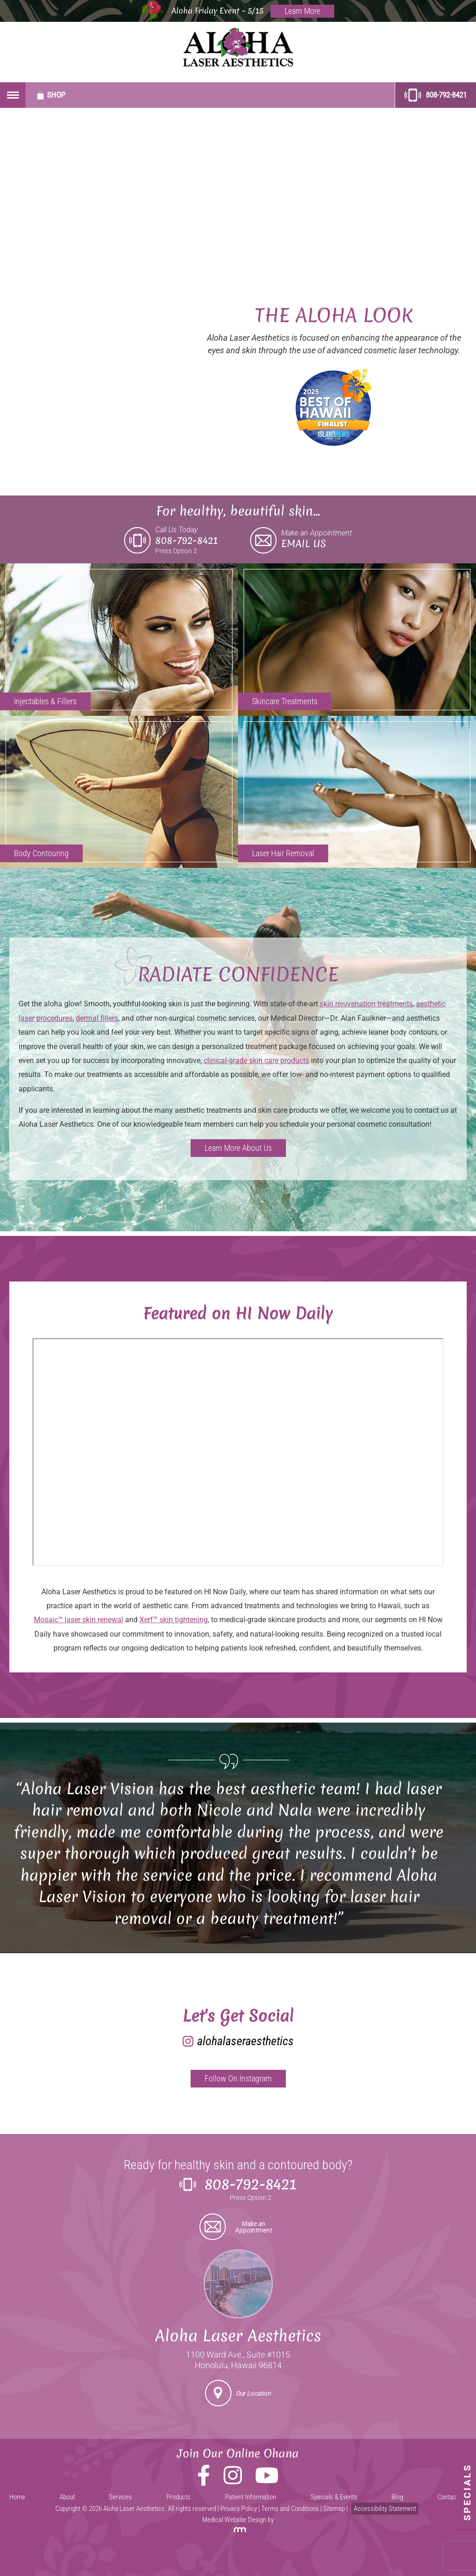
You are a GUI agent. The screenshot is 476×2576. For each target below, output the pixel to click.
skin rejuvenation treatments (366, 1003)
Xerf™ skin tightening (173, 1619)
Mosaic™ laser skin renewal (78, 1619)
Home (17, 2497)
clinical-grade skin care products (256, 1060)
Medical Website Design (234, 2520)
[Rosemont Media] (238, 2530)
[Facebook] (203, 2481)
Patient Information (250, 2497)
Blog (397, 2497)
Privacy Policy (238, 2508)
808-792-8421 (435, 95)
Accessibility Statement (385, 2508)
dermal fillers (97, 1018)
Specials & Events (334, 2497)
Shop (51, 94)
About (67, 2497)
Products (178, 2497)
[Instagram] (233, 2481)
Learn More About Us (238, 1148)
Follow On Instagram (238, 2078)
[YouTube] (267, 2481)
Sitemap (334, 2508)
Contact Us (452, 2497)
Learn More (302, 11)
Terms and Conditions (290, 2508)
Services (120, 2497)
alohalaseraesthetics (245, 2041)
